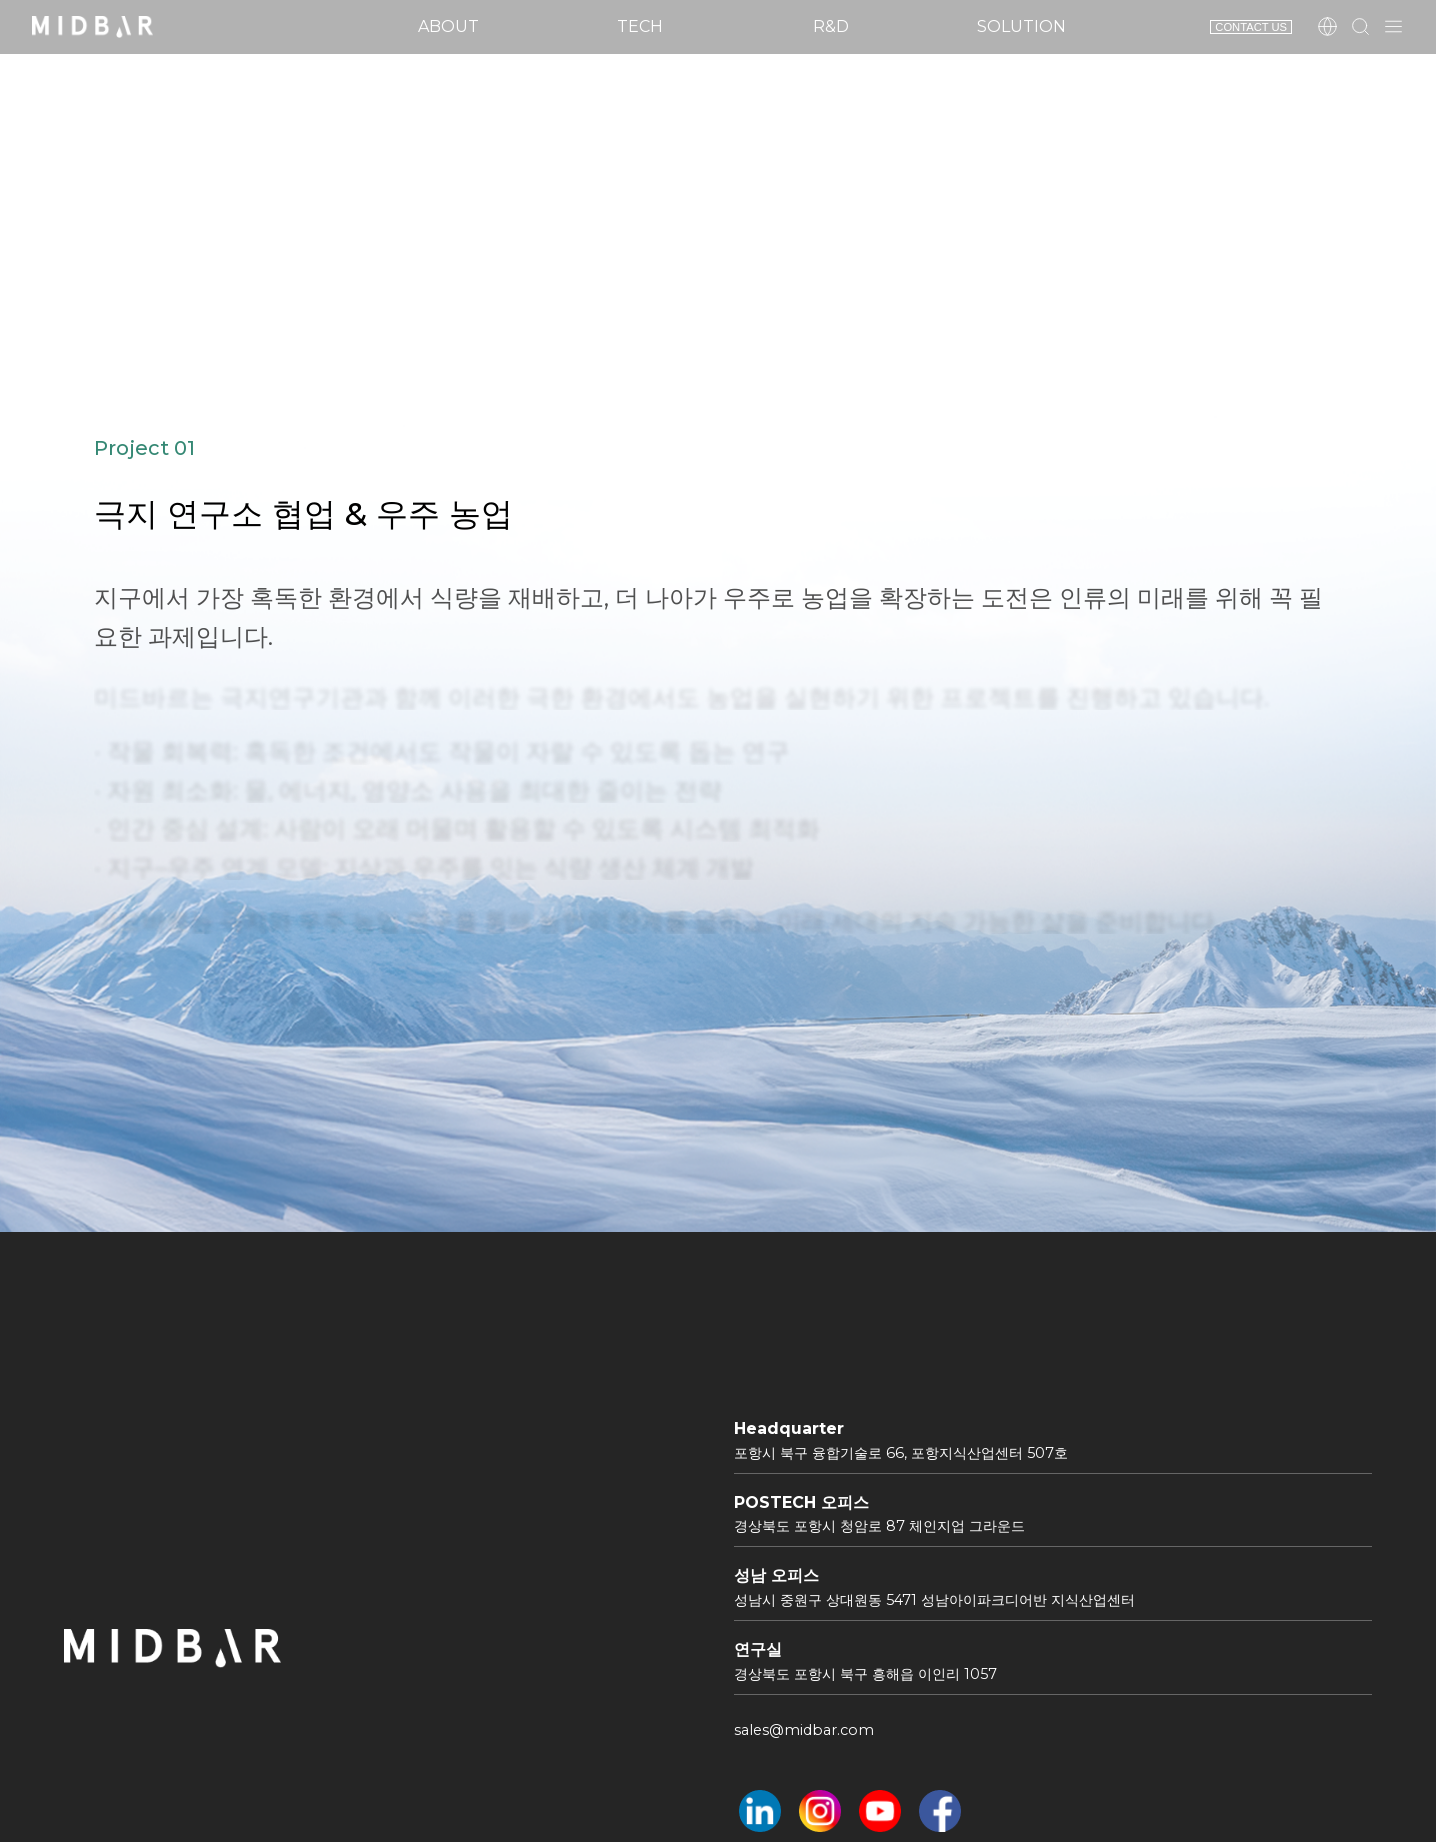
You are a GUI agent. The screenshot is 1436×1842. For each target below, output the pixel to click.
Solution (1021, 26)
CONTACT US (1251, 27)
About (448, 26)
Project (262, 271)
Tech (640, 26)
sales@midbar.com (804, 1730)
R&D (831, 26)
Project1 (385, 271)
